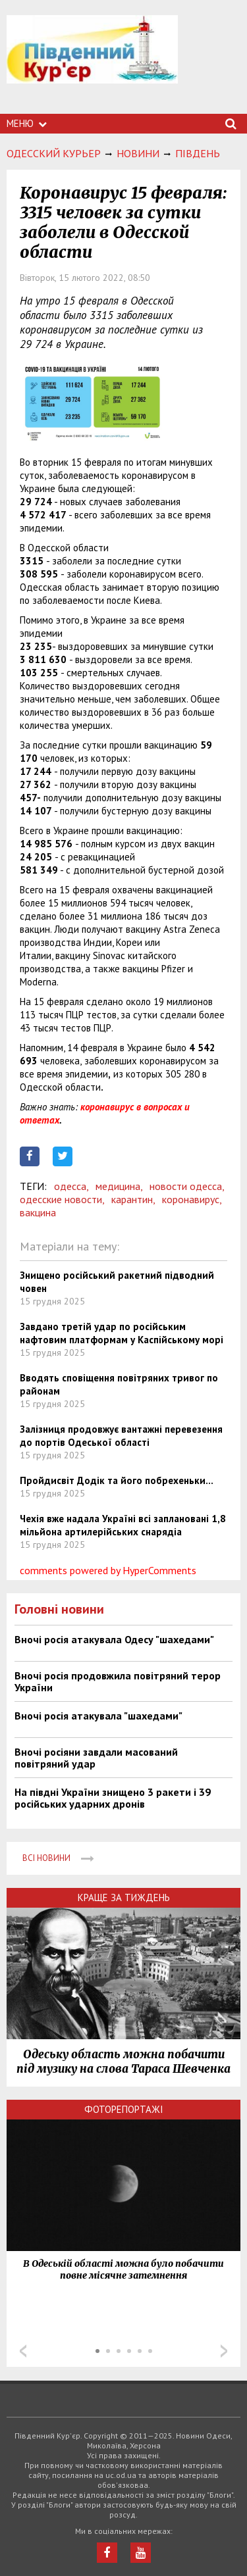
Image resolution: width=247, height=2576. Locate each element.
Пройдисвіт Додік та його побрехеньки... (116, 1480)
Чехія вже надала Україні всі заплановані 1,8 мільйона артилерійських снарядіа (123, 1525)
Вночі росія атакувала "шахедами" (98, 1715)
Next (224, 2351)
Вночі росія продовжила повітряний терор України (117, 1681)
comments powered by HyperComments (108, 1570)
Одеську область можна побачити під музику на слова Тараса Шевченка (123, 2061)
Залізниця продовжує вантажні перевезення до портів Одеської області (121, 1436)
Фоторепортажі (123, 2109)
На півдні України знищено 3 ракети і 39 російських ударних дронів (112, 1797)
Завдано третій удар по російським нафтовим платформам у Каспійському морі (121, 1333)
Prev (23, 2351)
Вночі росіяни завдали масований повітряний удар (96, 1757)
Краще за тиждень (124, 1897)
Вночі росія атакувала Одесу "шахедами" (114, 1639)
